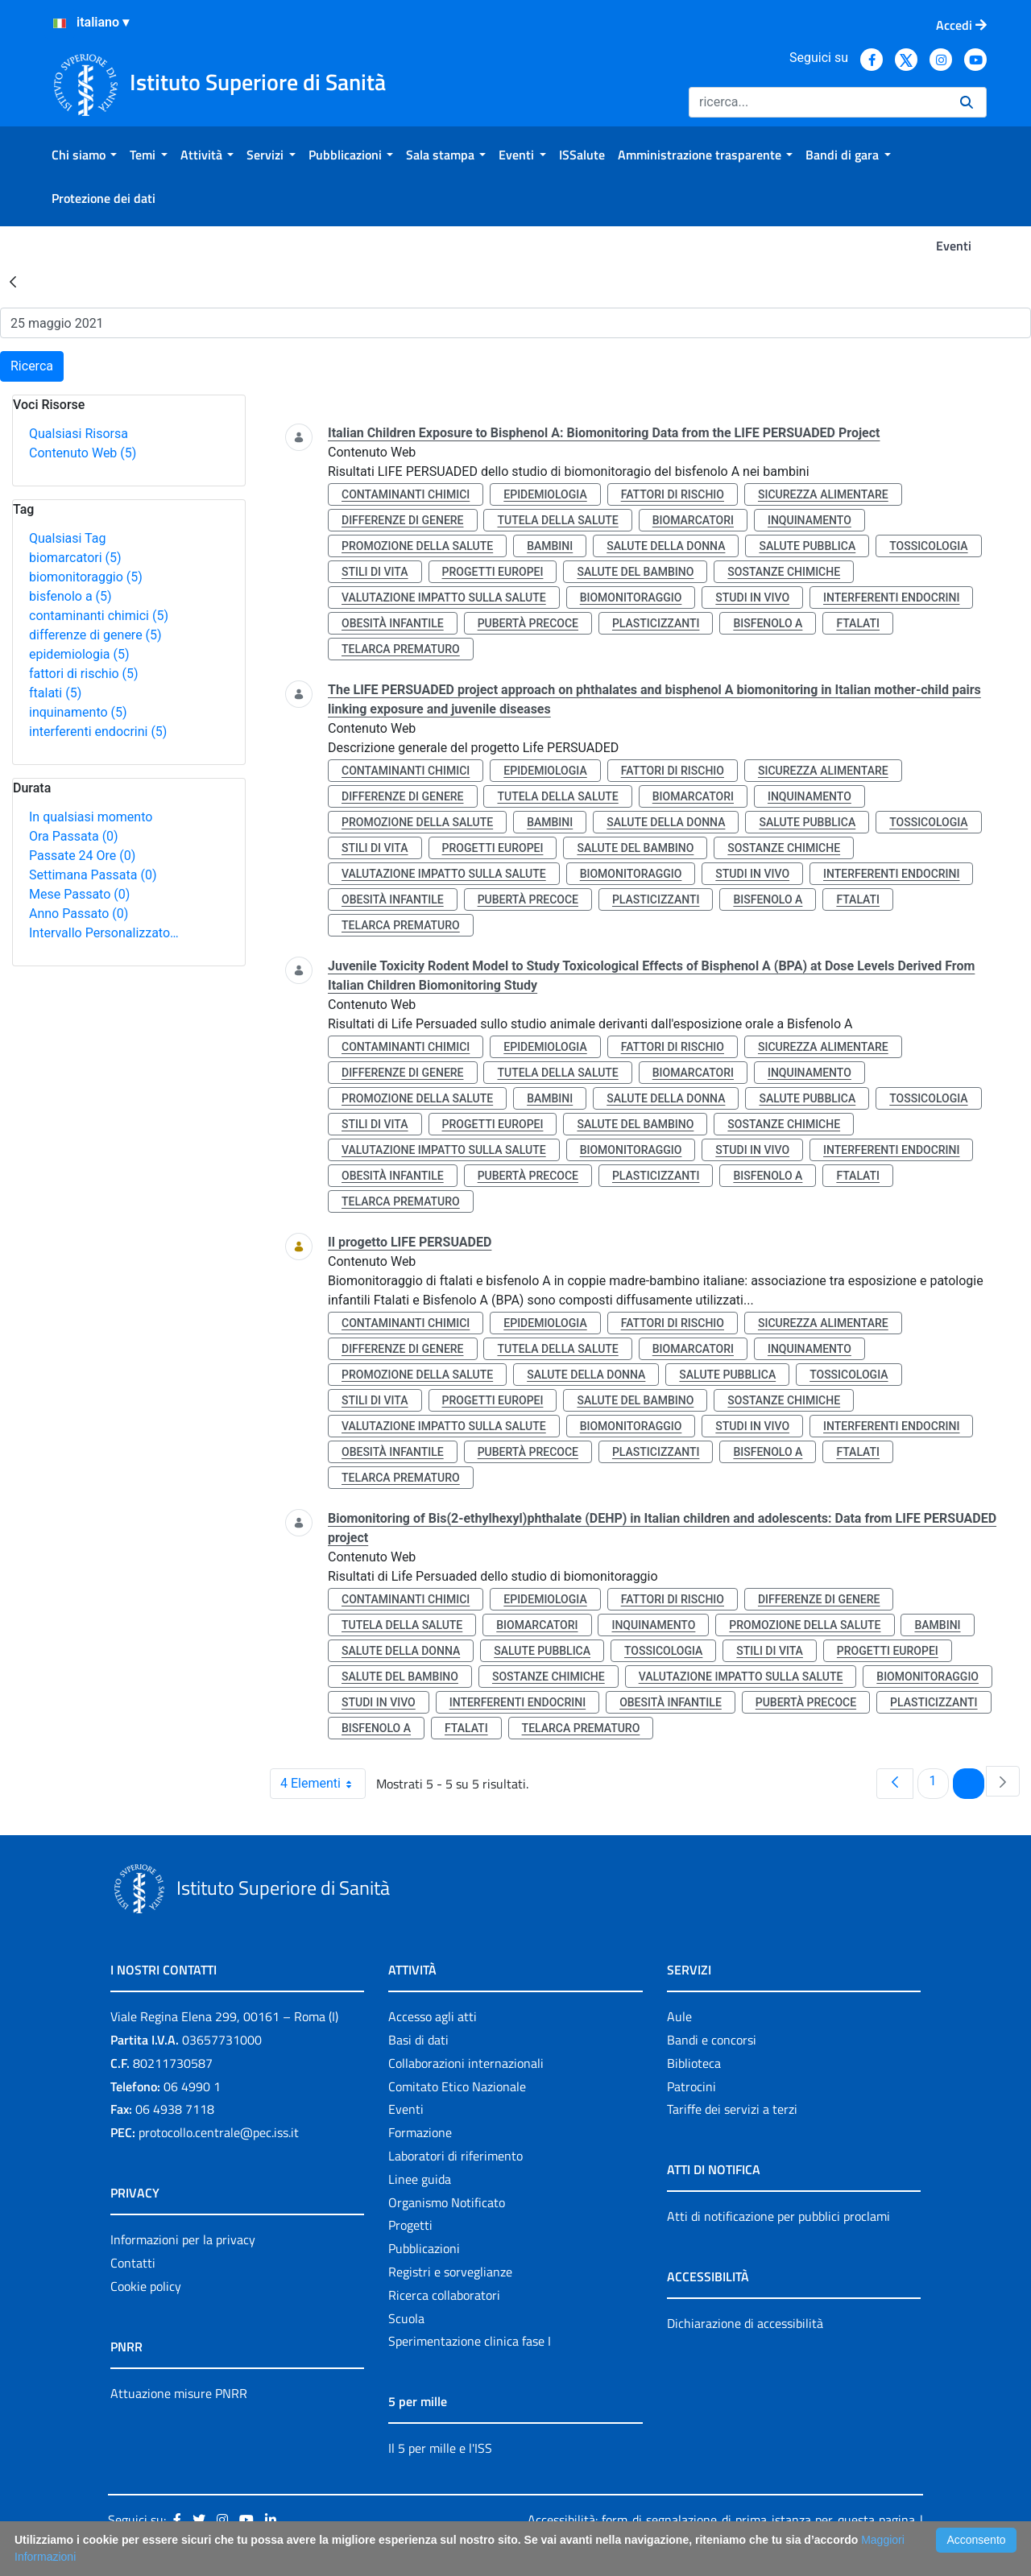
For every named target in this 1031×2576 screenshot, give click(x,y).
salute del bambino (635, 571)
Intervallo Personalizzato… (104, 933)
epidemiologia (79, 654)
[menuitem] (84, 155)
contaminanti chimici (98, 615)
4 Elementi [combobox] (322, 1783)
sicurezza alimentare (823, 494)
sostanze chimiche (783, 571)
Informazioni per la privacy (182, 2239)
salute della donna (666, 546)
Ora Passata (73, 836)
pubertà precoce (528, 623)
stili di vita (375, 571)
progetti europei (493, 571)
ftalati (55, 693)
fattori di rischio (84, 673)
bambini (550, 546)
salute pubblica (807, 546)
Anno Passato (78, 913)
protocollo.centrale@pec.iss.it (219, 2132)
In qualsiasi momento (90, 817)
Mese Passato (79, 894)
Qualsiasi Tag (67, 538)
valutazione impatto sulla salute (444, 597)
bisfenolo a (70, 596)
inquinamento (78, 712)
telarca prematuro (401, 649)
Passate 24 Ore (82, 855)
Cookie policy (145, 2286)
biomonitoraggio (86, 577)
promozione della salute (417, 546)
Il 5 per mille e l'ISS (440, 2448)
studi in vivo (752, 597)
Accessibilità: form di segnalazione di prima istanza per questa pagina (721, 2519)
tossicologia (928, 546)
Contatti (132, 2262)
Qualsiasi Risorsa (78, 433)
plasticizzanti (655, 623)
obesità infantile (393, 623)
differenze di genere (95, 635)
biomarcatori (75, 557)
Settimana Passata (92, 875)
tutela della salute (557, 520)
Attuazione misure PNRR (178, 2393)
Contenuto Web (82, 453)
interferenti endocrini (98, 731)
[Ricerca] (818, 102)
